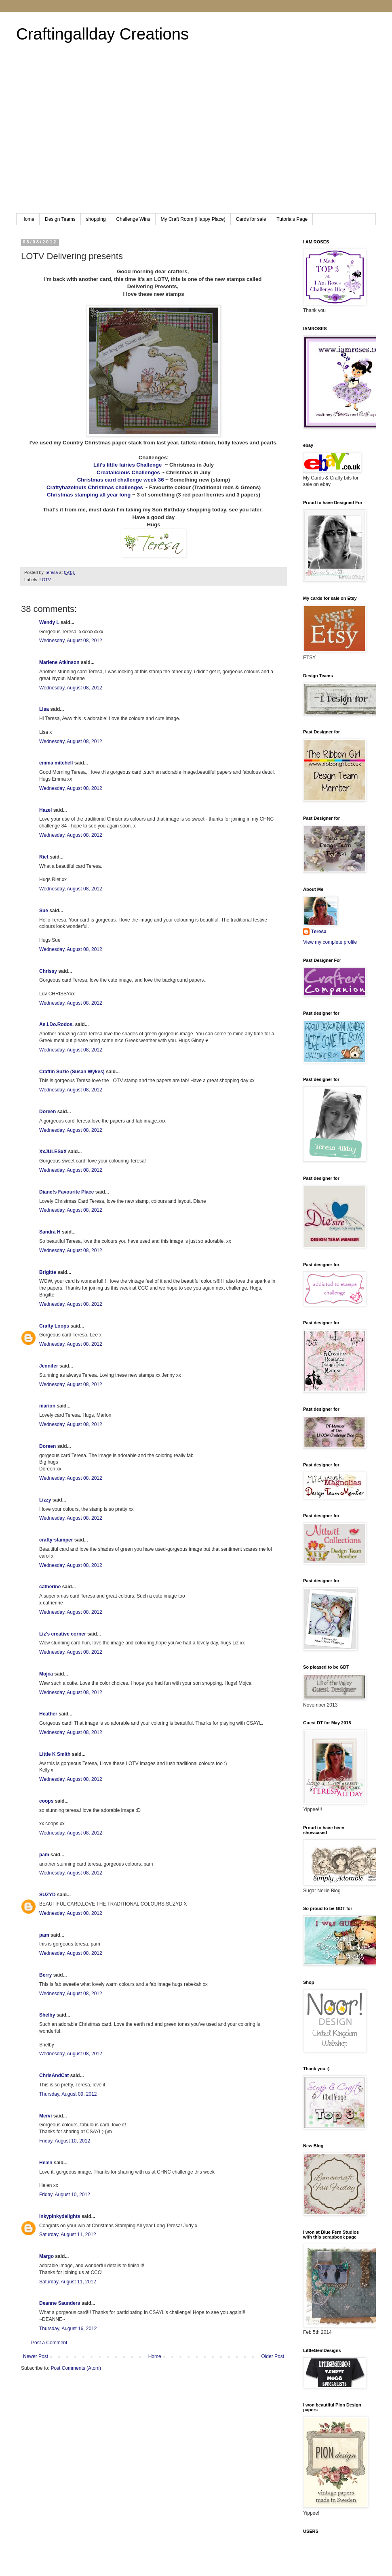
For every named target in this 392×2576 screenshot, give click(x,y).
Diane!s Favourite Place (66, 1192)
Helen (46, 2163)
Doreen (47, 1111)
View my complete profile (330, 942)
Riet (43, 857)
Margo (46, 2256)
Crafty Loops (54, 1326)
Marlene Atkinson (59, 662)
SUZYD (47, 1894)
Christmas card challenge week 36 (120, 480)
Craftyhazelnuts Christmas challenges (94, 487)
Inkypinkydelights (59, 2216)
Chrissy (48, 971)
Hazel (45, 810)
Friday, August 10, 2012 (64, 2141)
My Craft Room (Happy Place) (193, 219)
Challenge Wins (133, 219)
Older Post (272, 2356)
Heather (48, 1714)
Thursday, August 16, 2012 (68, 2328)
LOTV (45, 579)
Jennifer (48, 1366)
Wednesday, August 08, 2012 (70, 640)
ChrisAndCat (54, 2075)
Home (27, 219)
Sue (43, 910)
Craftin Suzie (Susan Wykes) (72, 1071)
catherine (50, 1587)
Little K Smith (54, 1754)
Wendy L (49, 622)
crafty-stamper (56, 1540)
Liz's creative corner (62, 1634)
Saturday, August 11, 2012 (67, 2234)
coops (46, 1801)
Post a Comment (49, 2343)
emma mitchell (56, 763)
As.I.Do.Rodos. (56, 1024)
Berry (46, 1975)
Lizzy (45, 1500)
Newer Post (35, 2356)
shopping (96, 219)
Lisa (44, 709)
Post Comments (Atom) (76, 2368)
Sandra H (50, 1232)
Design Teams (60, 219)
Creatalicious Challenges (128, 472)
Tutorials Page (292, 219)
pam (44, 1855)
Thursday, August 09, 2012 (68, 2094)
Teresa (319, 931)
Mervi (45, 2116)
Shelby (47, 2015)
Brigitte (47, 1272)
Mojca (46, 1674)
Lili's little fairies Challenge (128, 465)
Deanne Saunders (59, 2303)
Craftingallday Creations (102, 34)
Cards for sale (251, 219)
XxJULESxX (53, 1151)
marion (47, 1406)
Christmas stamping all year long (89, 495)
